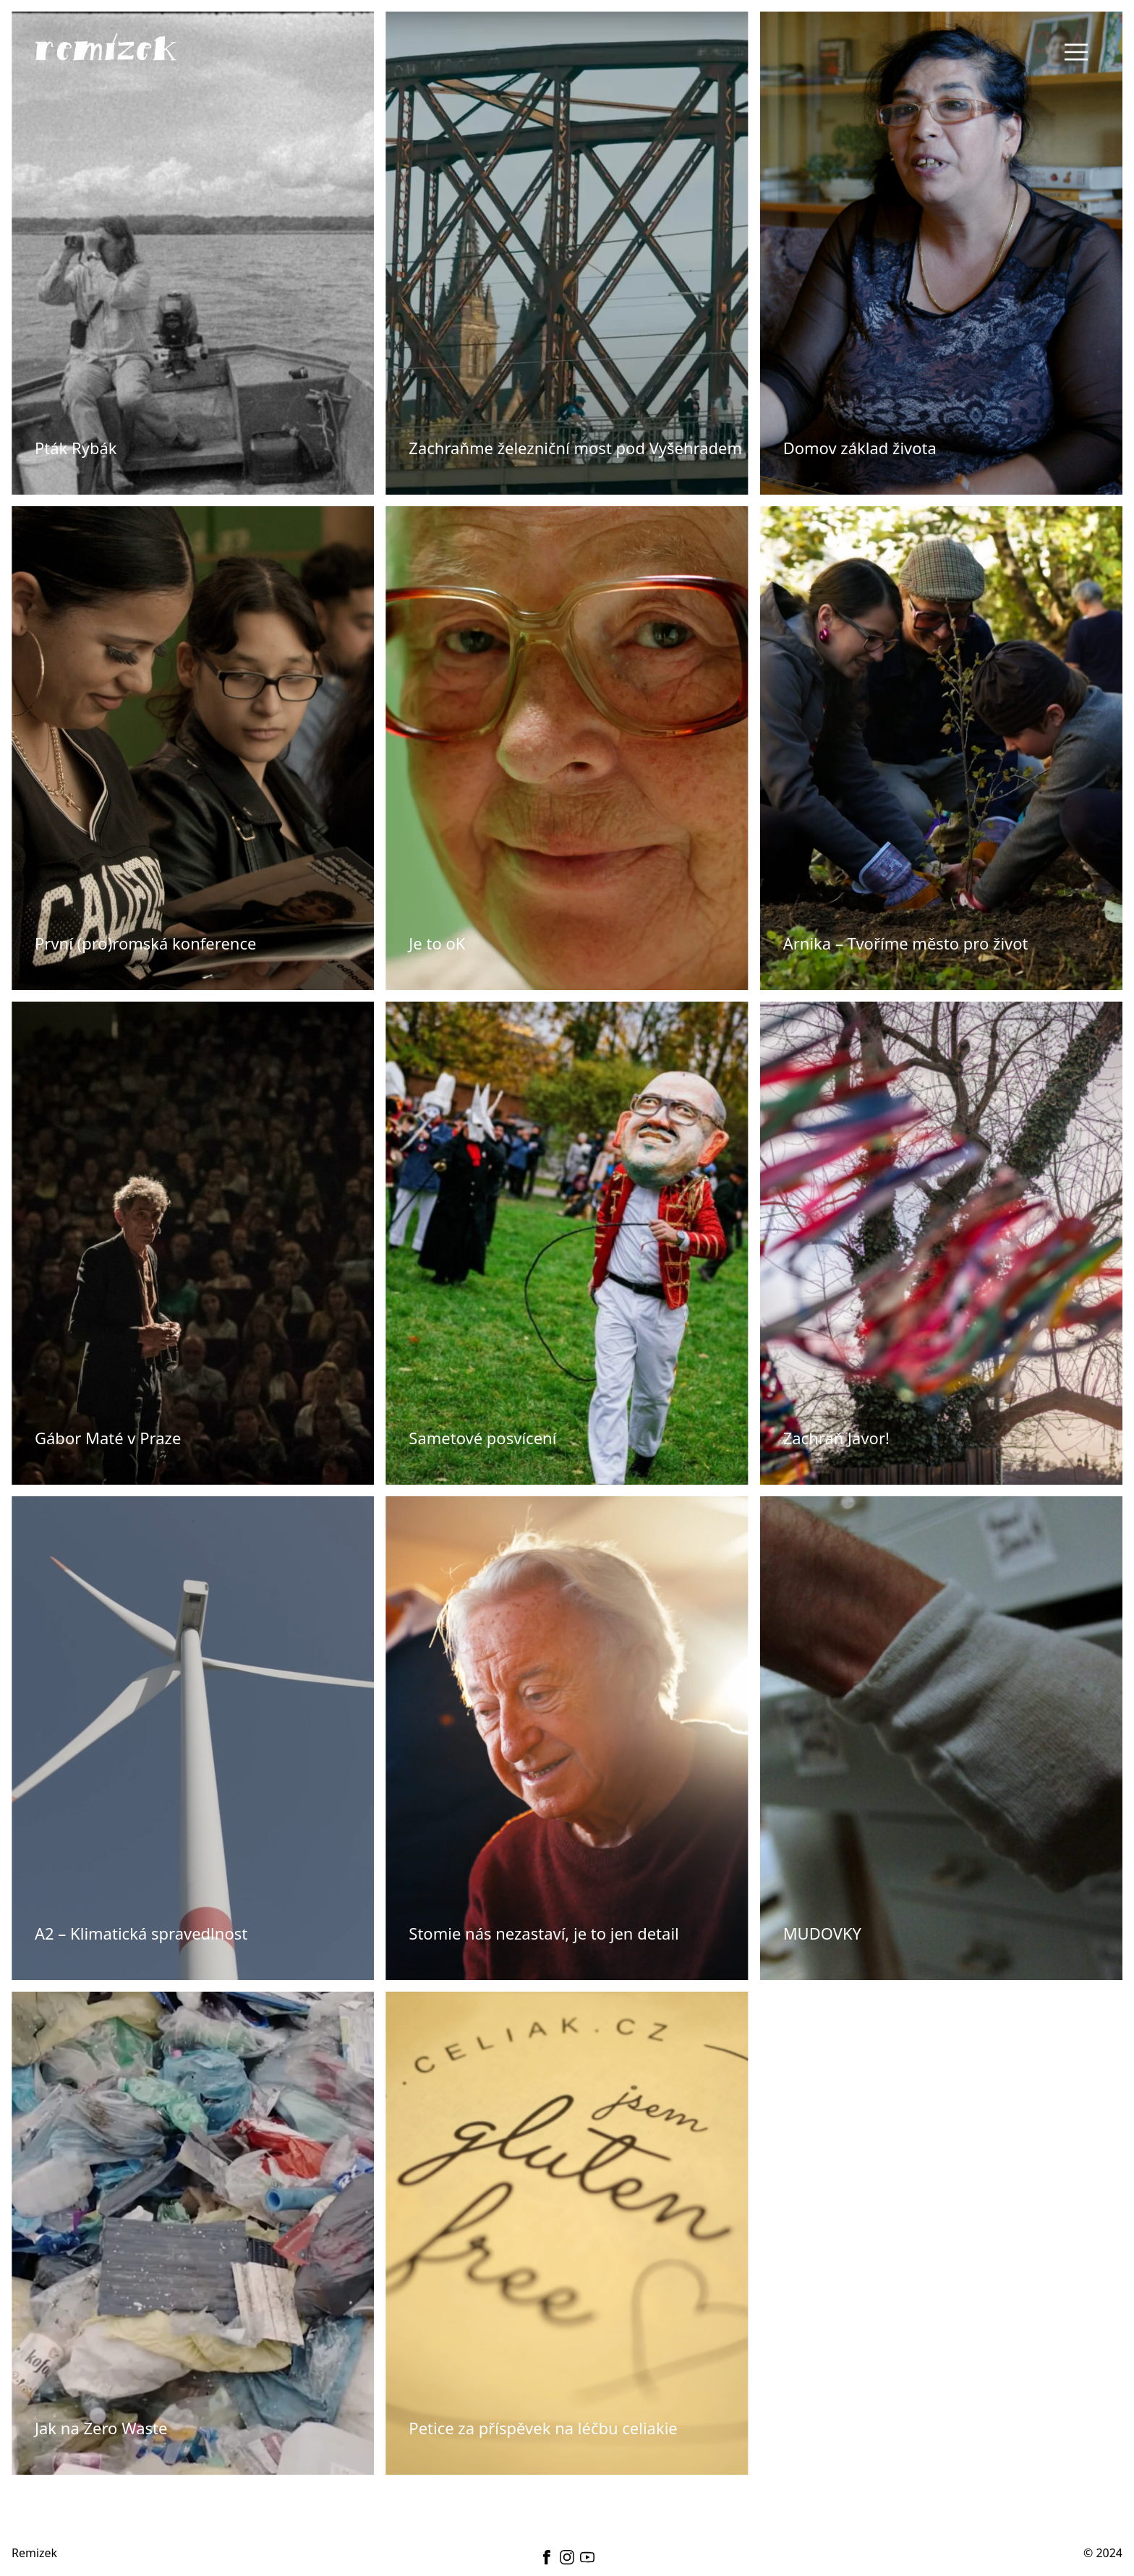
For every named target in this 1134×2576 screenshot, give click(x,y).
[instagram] (567, 2557)
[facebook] (547, 2557)
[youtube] (587, 2557)
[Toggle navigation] (1076, 52)
